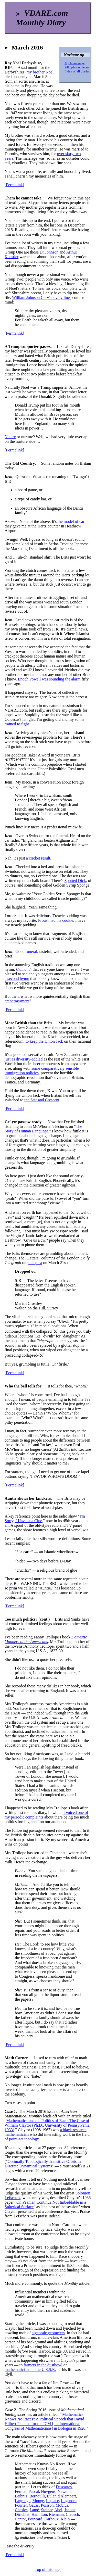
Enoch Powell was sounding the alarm (49, 679)
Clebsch (72, 2514)
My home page (74, 63)
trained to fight (17, 724)
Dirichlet (22, 2514)
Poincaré (35, 2519)
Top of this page (48, 2569)
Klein (65, 2519)
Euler (51, 2496)
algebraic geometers (48, 2333)
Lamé (34, 2510)
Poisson (47, 2505)
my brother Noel (40, 72)
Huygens (48, 2491)
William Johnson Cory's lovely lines (41, 297)
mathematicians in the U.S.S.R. (30, 2369)
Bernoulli (37, 2496)
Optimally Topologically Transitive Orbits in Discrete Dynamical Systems (43, 2163)
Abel (58, 2510)
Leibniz (21, 2496)
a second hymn (17, 978)
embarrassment (17, 1001)
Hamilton (39, 2514)
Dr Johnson (49, 252)
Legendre (68, 2500)
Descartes (64, 2487)
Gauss (34, 2505)
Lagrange (22, 2500)
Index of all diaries (77, 71)
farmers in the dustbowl (43, 2365)
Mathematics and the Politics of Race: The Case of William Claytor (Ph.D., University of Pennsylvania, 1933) (48, 2125)
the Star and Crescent (41, 1100)
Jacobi (69, 2510)
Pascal (33, 2491)
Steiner (46, 2510)
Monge (38, 2500)
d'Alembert (67, 2496)
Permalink (14, 185)
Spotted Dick (75, 880)
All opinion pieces (77, 67)
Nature (10, 437)
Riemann (56, 2514)
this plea (35, 1262)
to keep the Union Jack (44, 1041)
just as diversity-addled (23, 1059)
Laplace (52, 2500)
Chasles (21, 2510)
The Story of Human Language (43, 1128)
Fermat (20, 2491)
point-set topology (24, 2139)
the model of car (71, 521)
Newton (64, 2491)
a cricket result (38, 858)
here (8, 1583)
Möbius (62, 2505)
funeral (31, 951)
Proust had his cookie (55, 920)
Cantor (20, 2519)
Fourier (21, 2505)
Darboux (51, 2519)
